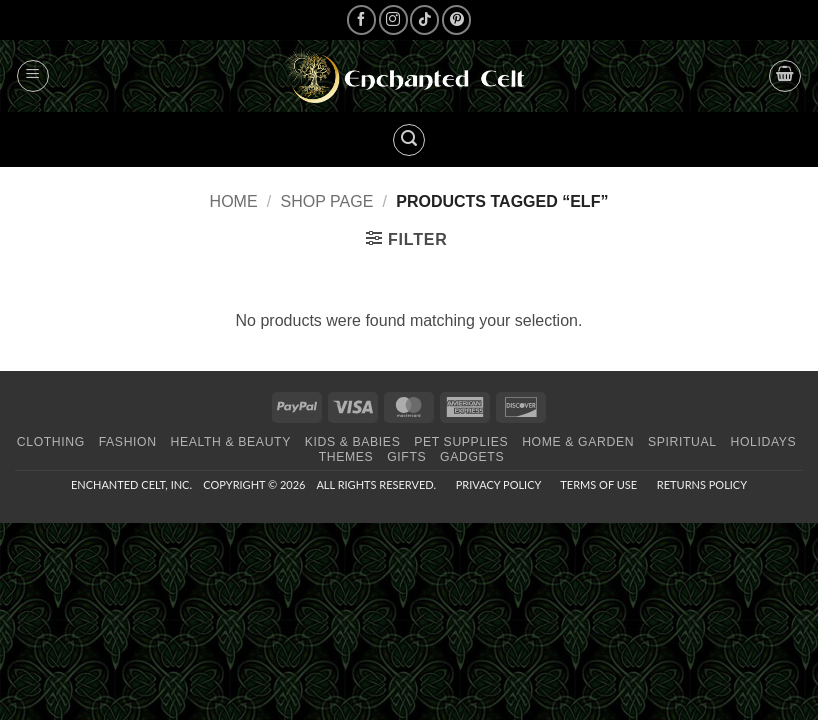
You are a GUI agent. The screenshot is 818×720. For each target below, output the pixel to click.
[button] (33, 76)
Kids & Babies (353, 442)
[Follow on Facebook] (361, 19)
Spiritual (682, 442)
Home (234, 201)
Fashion (128, 442)
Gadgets (472, 457)
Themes (346, 457)
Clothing (51, 442)
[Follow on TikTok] (424, 19)
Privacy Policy (498, 484)
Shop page (327, 201)
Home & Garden (578, 442)
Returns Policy (702, 484)
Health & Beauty (230, 442)
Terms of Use (598, 484)
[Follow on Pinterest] (456, 19)
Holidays (763, 442)
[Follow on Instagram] (393, 19)
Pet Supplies (461, 442)
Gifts (406, 457)
